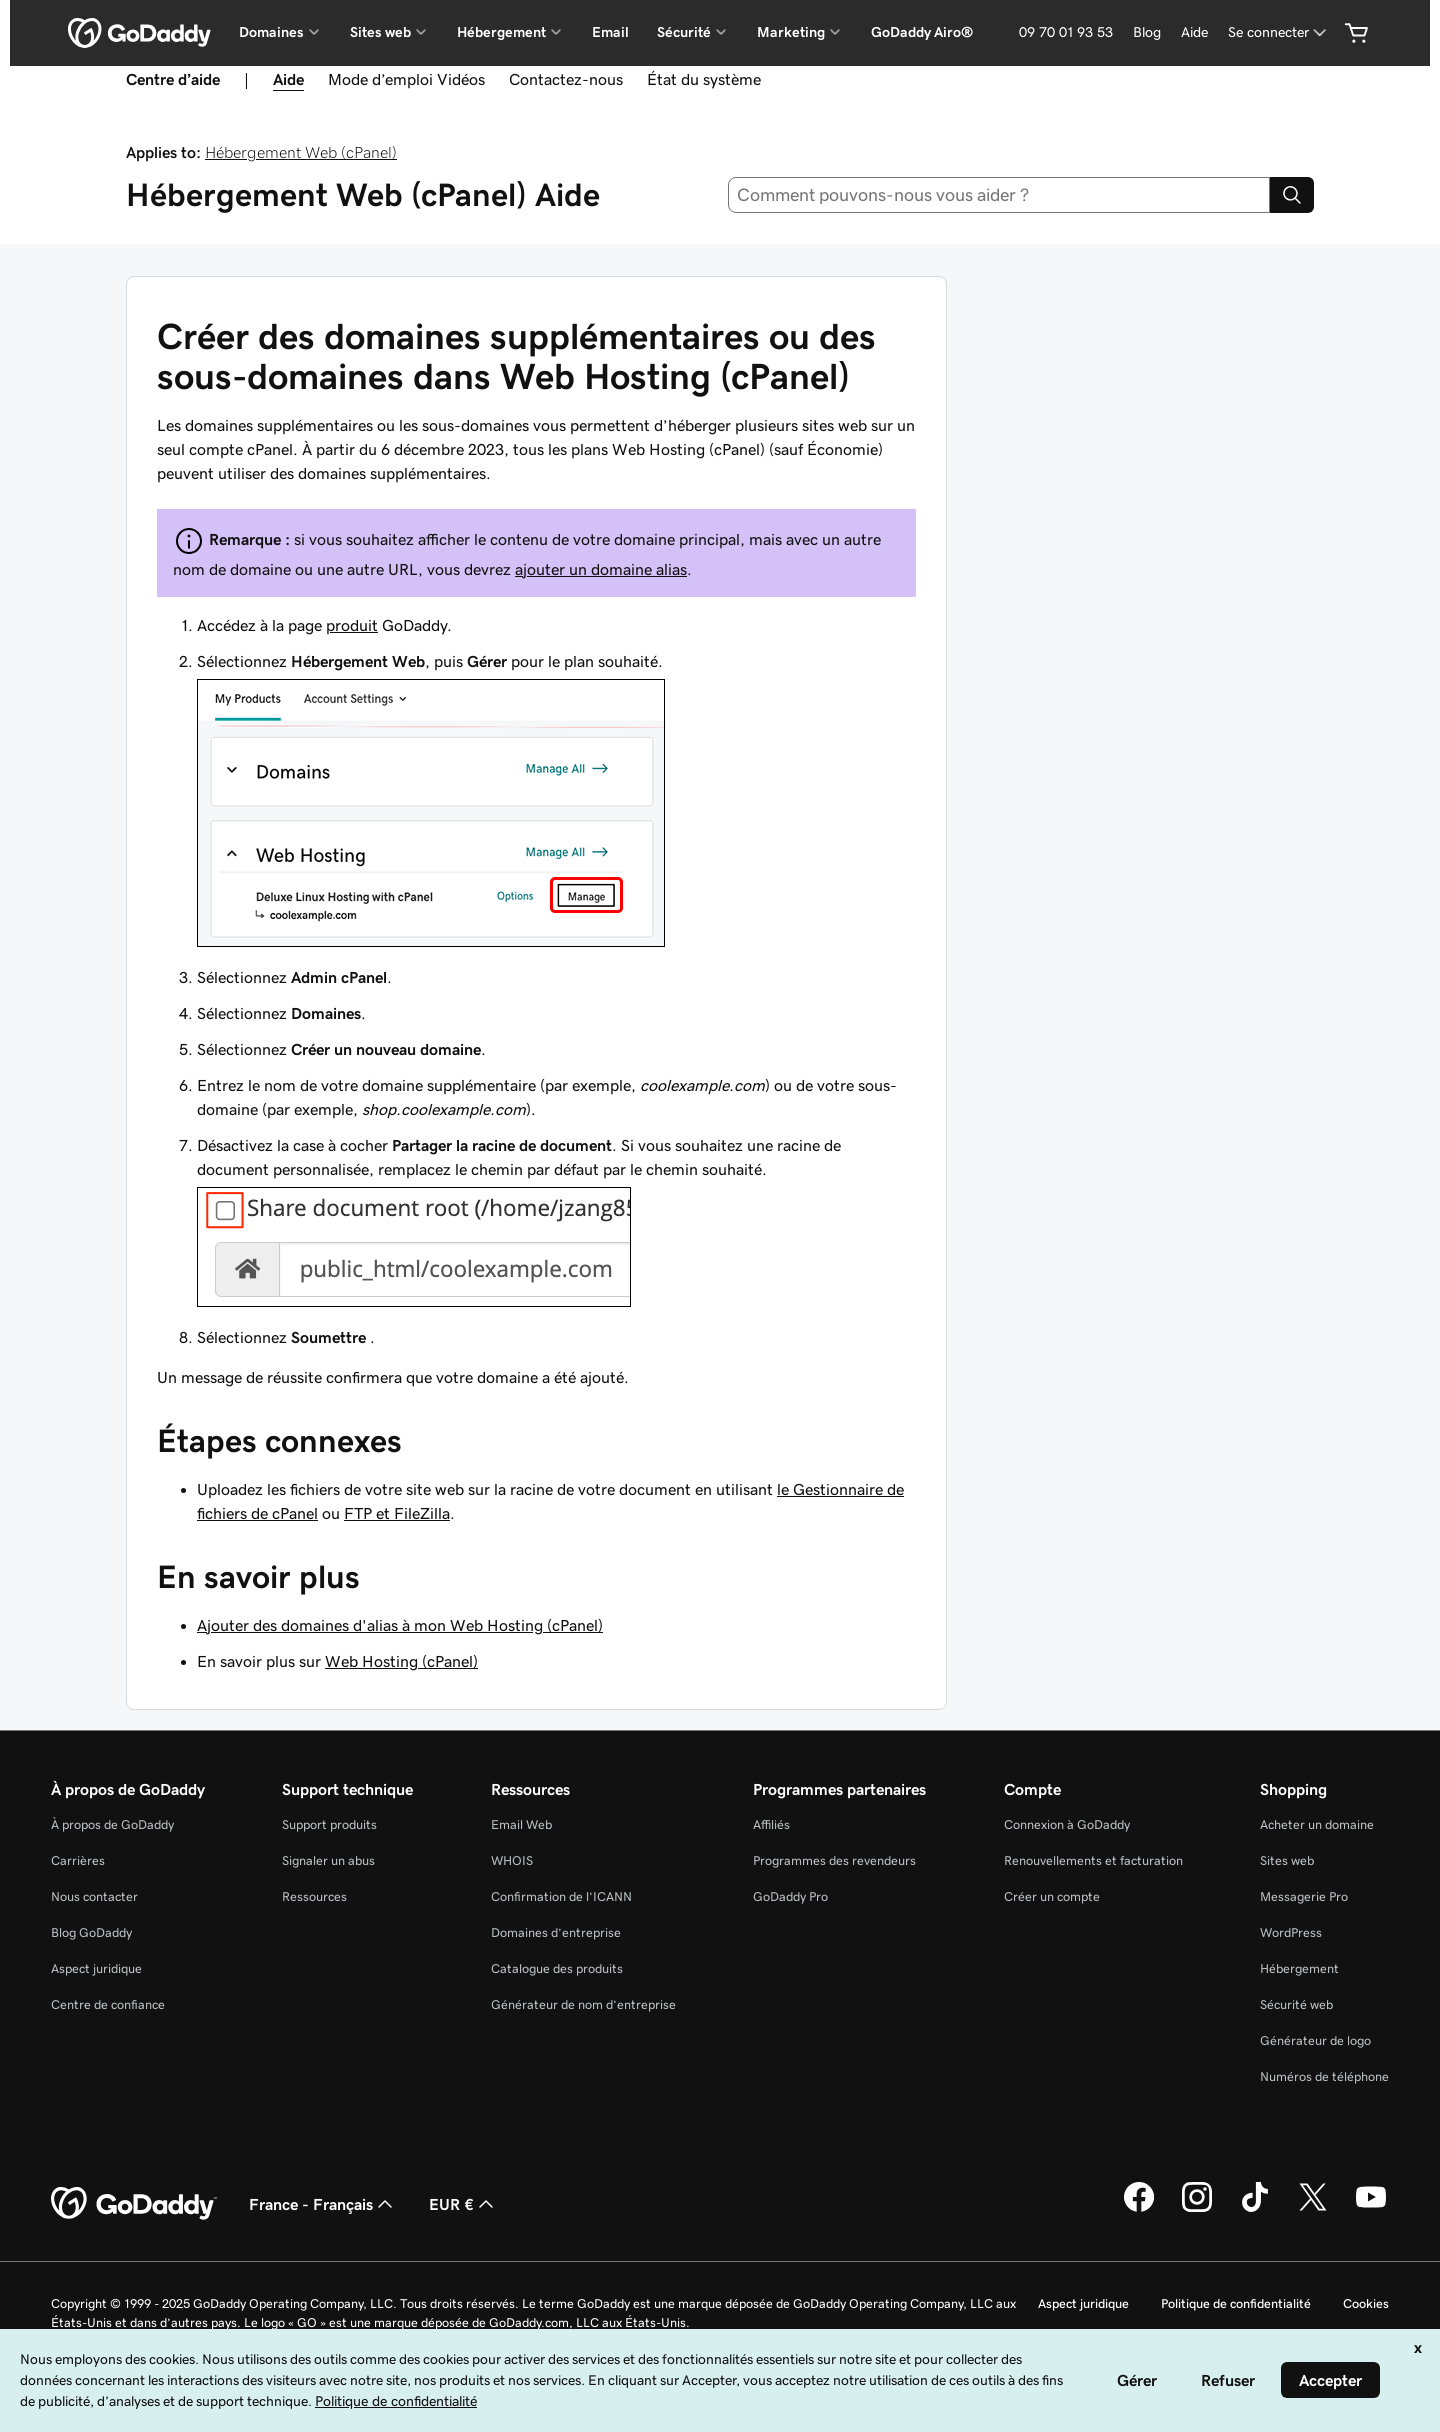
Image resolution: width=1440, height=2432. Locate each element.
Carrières (78, 1860)
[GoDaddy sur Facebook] (1139, 2209)
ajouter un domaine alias (601, 569)
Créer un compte (1052, 1896)
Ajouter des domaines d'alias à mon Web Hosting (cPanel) (400, 1625)
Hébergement (1299, 1968)
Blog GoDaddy (91, 1932)
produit (352, 625)
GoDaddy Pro (790, 1896)
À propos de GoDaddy (112, 1824)
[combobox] (999, 195)
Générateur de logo (1315, 2040)
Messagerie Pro (1304, 1896)
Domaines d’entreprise (556, 1932)
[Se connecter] (1279, 32)
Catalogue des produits (557, 1968)
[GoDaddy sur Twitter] (1313, 2209)
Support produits (329, 1824)
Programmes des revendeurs (834, 1860)
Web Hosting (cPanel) (401, 1661)
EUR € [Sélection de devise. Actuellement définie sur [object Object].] (463, 2204)
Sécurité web (1296, 2004)
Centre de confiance (108, 2004)
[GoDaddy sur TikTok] (1255, 2209)
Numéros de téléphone (1324, 2076)
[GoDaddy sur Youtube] (1371, 2209)
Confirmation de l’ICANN (561, 1896)
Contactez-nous (566, 79)
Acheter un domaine (1317, 1824)
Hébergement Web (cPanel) (301, 152)
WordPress (1291, 1932)
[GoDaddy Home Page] (134, 2204)
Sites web (1287, 1860)
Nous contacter (94, 1896)
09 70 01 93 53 (1066, 32)
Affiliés (771, 1824)
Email (610, 32)
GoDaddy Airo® (922, 32)
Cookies (1366, 2303)
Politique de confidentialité (1236, 2303)
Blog (1147, 32)
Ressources (314, 1896)
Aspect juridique (96, 1968)
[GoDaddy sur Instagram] (1197, 2209)
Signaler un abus (328, 1860)
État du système (704, 79)
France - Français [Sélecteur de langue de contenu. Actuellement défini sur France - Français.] (323, 2204)
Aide (1194, 32)
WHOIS (512, 1860)
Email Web (521, 1824)
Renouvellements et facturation (1093, 1860)
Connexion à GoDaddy (1067, 1824)
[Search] (1292, 195)
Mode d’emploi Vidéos (406, 79)
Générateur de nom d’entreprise (583, 2004)
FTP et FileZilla (397, 1513)
